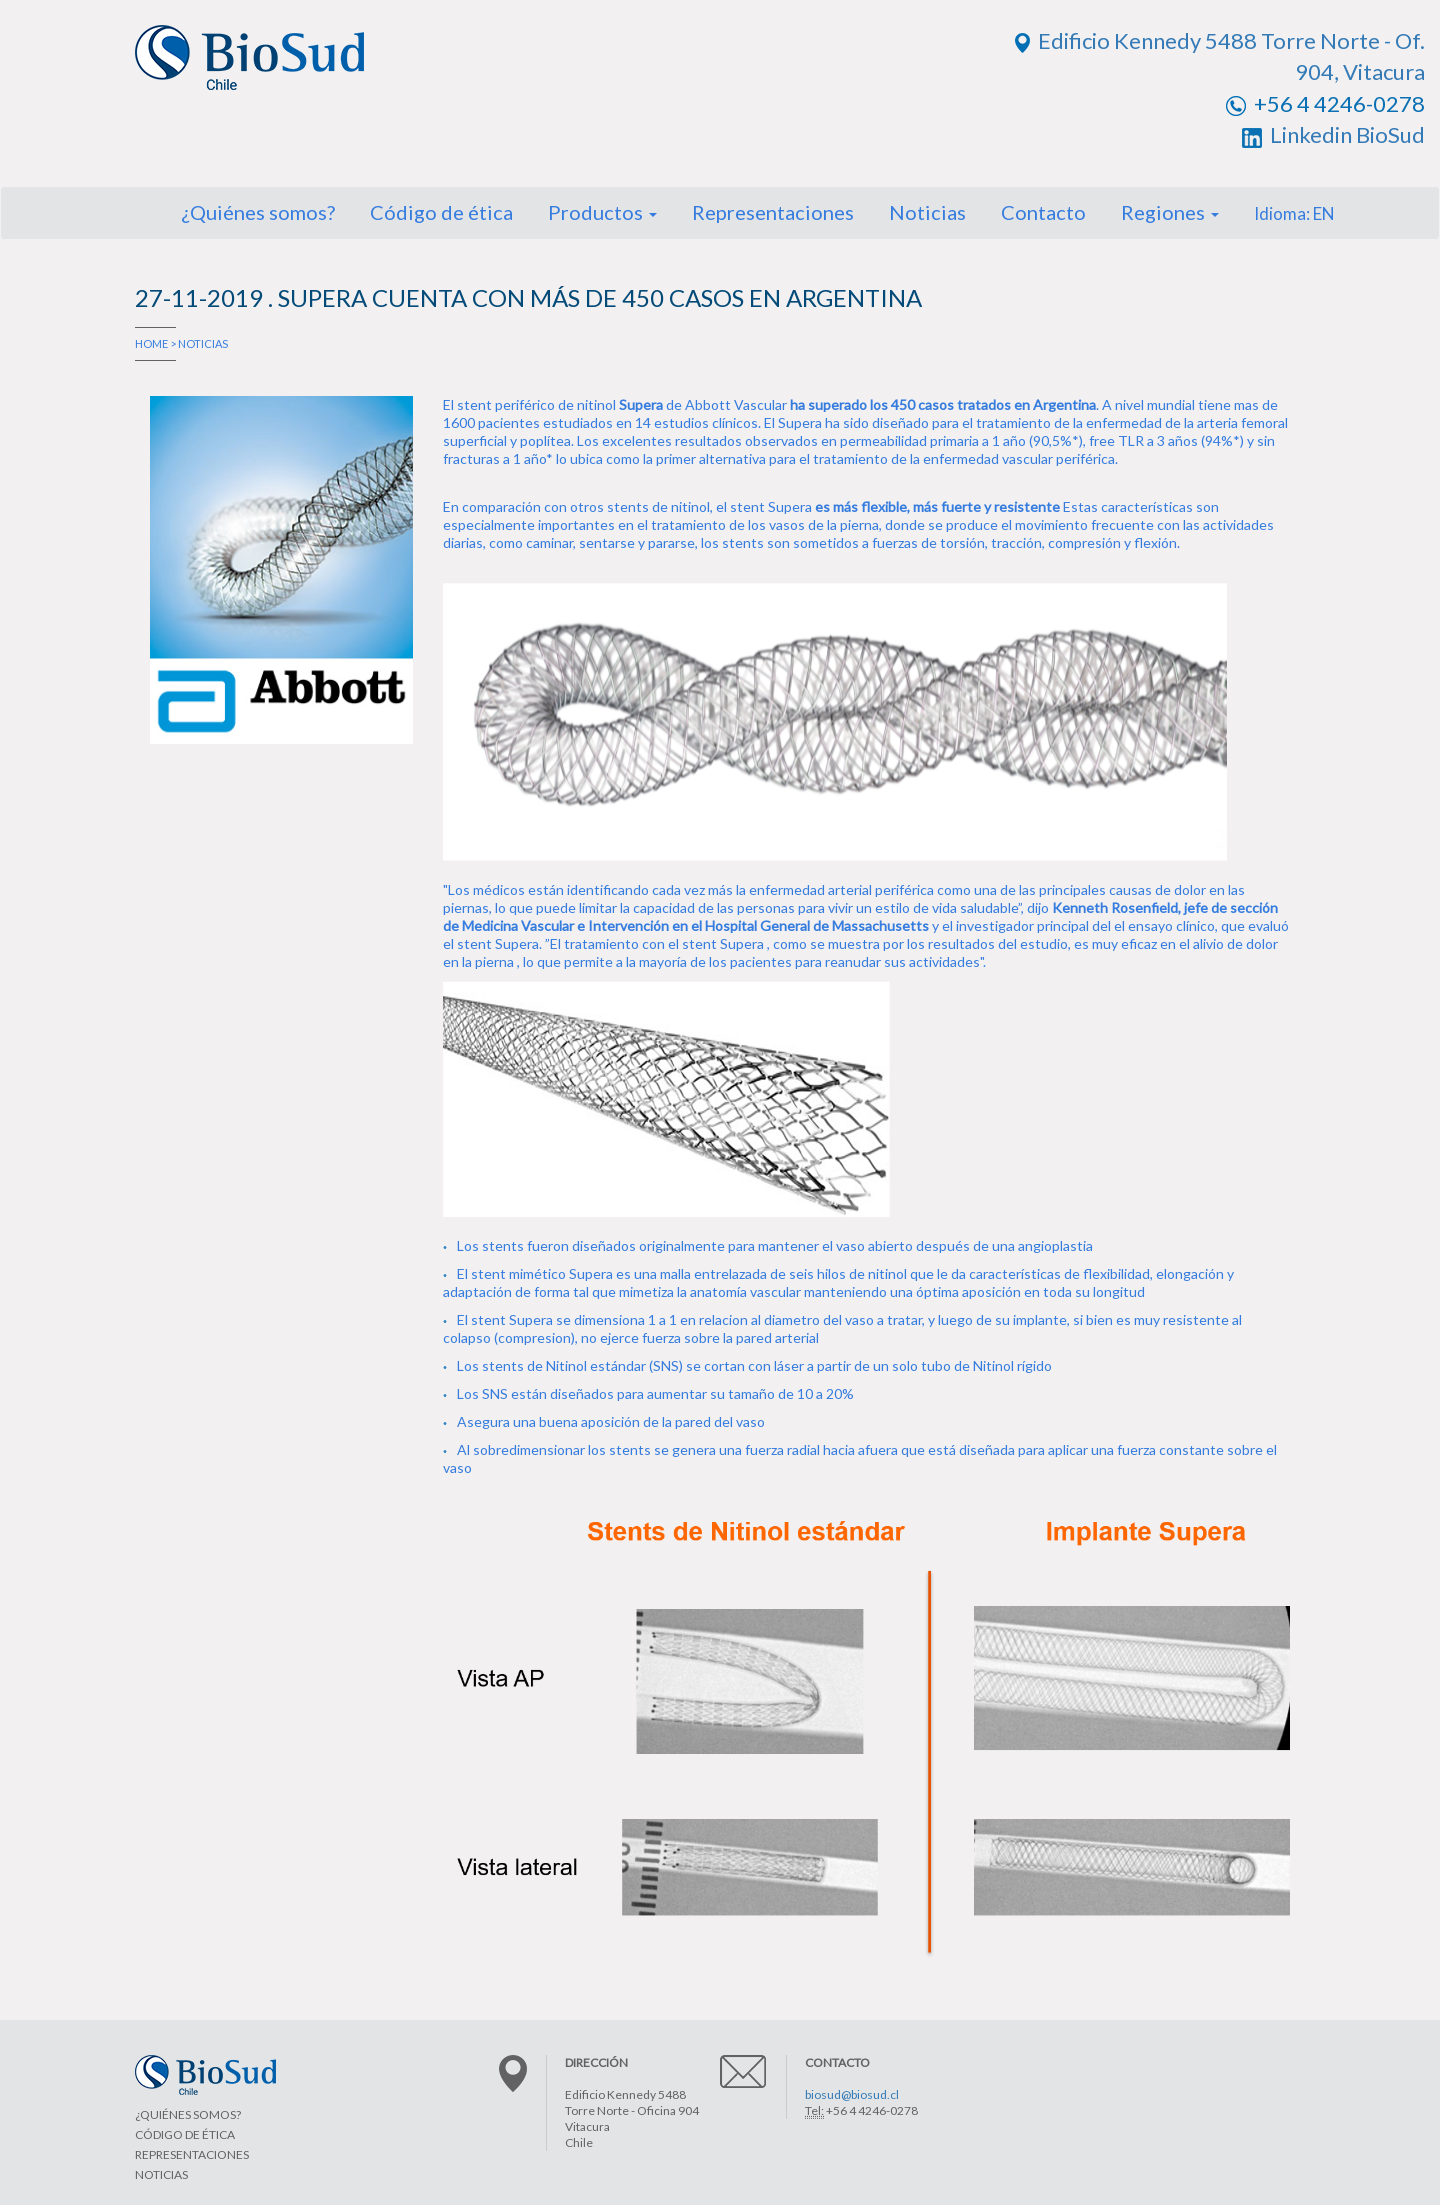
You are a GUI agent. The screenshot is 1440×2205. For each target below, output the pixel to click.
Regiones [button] (1170, 212)
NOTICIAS (203, 343)
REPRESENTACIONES (192, 2154)
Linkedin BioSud (1333, 134)
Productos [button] (602, 212)
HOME (151, 343)
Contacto (1043, 212)
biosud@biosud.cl (852, 2094)
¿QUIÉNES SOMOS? (188, 2114)
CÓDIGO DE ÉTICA (185, 2134)
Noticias (927, 212)
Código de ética (441, 212)
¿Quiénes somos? (258, 212)
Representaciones (773, 212)
